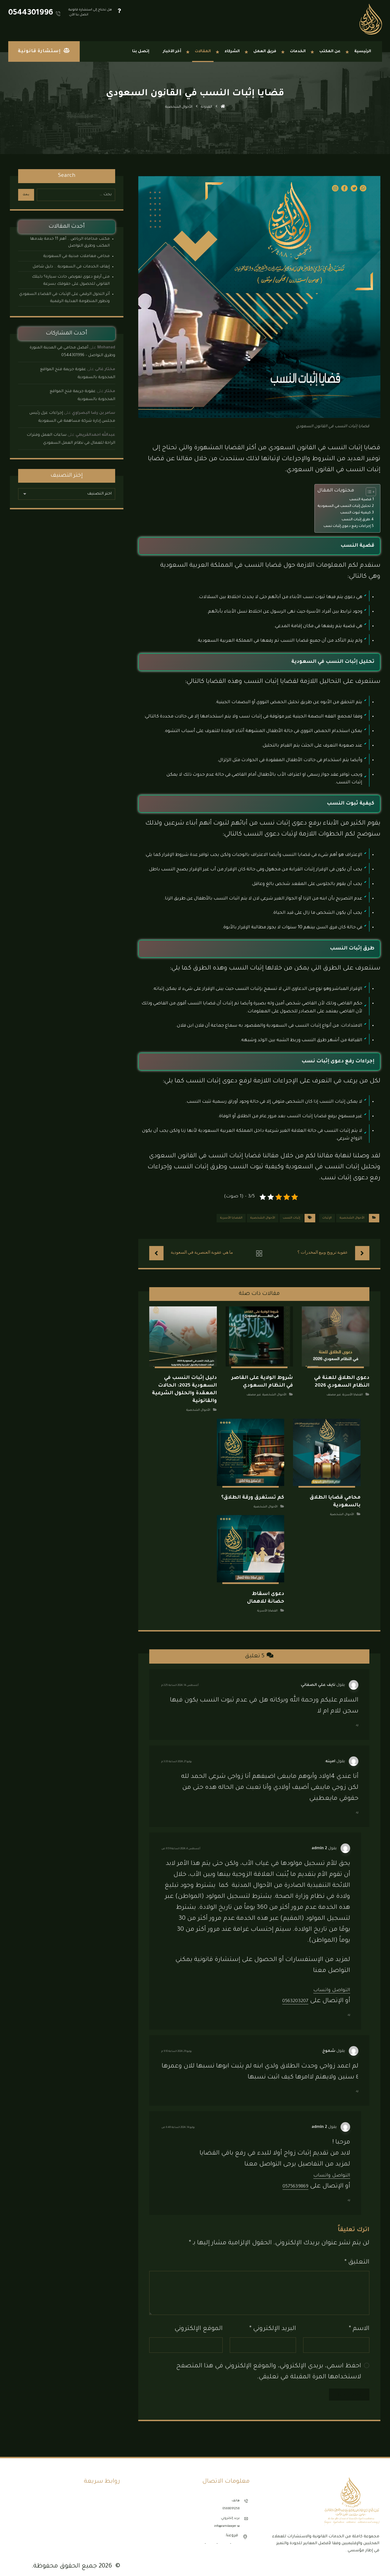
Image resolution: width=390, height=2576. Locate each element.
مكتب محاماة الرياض (101, 2515)
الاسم (359, 2321)
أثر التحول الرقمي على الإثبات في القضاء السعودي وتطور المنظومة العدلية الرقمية (64, 298)
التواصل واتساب (327, 1983)
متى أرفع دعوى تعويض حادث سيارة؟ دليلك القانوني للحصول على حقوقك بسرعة (71, 280)
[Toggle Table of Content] (368, 491)
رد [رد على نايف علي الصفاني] (357, 1718)
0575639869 (290, 2179)
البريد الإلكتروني (272, 2321)
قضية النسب (360, 500)
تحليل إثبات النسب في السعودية (344, 506)
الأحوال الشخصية (351, 1218)
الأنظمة (111, 2494)
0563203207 (291, 1994)
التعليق (356, 2255)
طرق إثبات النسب (356, 520)
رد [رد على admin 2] (348, 2007)
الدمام (211, 2537)
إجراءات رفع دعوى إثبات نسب (347, 526)
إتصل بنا (111, 2536)
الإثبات (327, 1218)
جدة (235, 2537)
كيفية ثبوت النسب (355, 513)
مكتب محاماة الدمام (102, 2508)
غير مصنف (334, 1392)
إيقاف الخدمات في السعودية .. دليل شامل (71, 267)
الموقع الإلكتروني (199, 2321)
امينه (330, 1754)
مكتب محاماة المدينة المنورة (95, 2529)
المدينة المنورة (193, 2537)
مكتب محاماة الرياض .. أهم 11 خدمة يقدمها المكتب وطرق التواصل (70, 242)
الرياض (223, 2537)
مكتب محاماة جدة (103, 2522)
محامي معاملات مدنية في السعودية (76, 256)
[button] (375, 2559)
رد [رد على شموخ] (357, 2084)
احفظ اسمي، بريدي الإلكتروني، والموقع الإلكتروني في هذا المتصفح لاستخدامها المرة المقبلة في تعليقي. (268, 2365)
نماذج (113, 2501)
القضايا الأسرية (231, 1218)
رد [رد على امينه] (357, 1805)
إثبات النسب (291, 1218)
